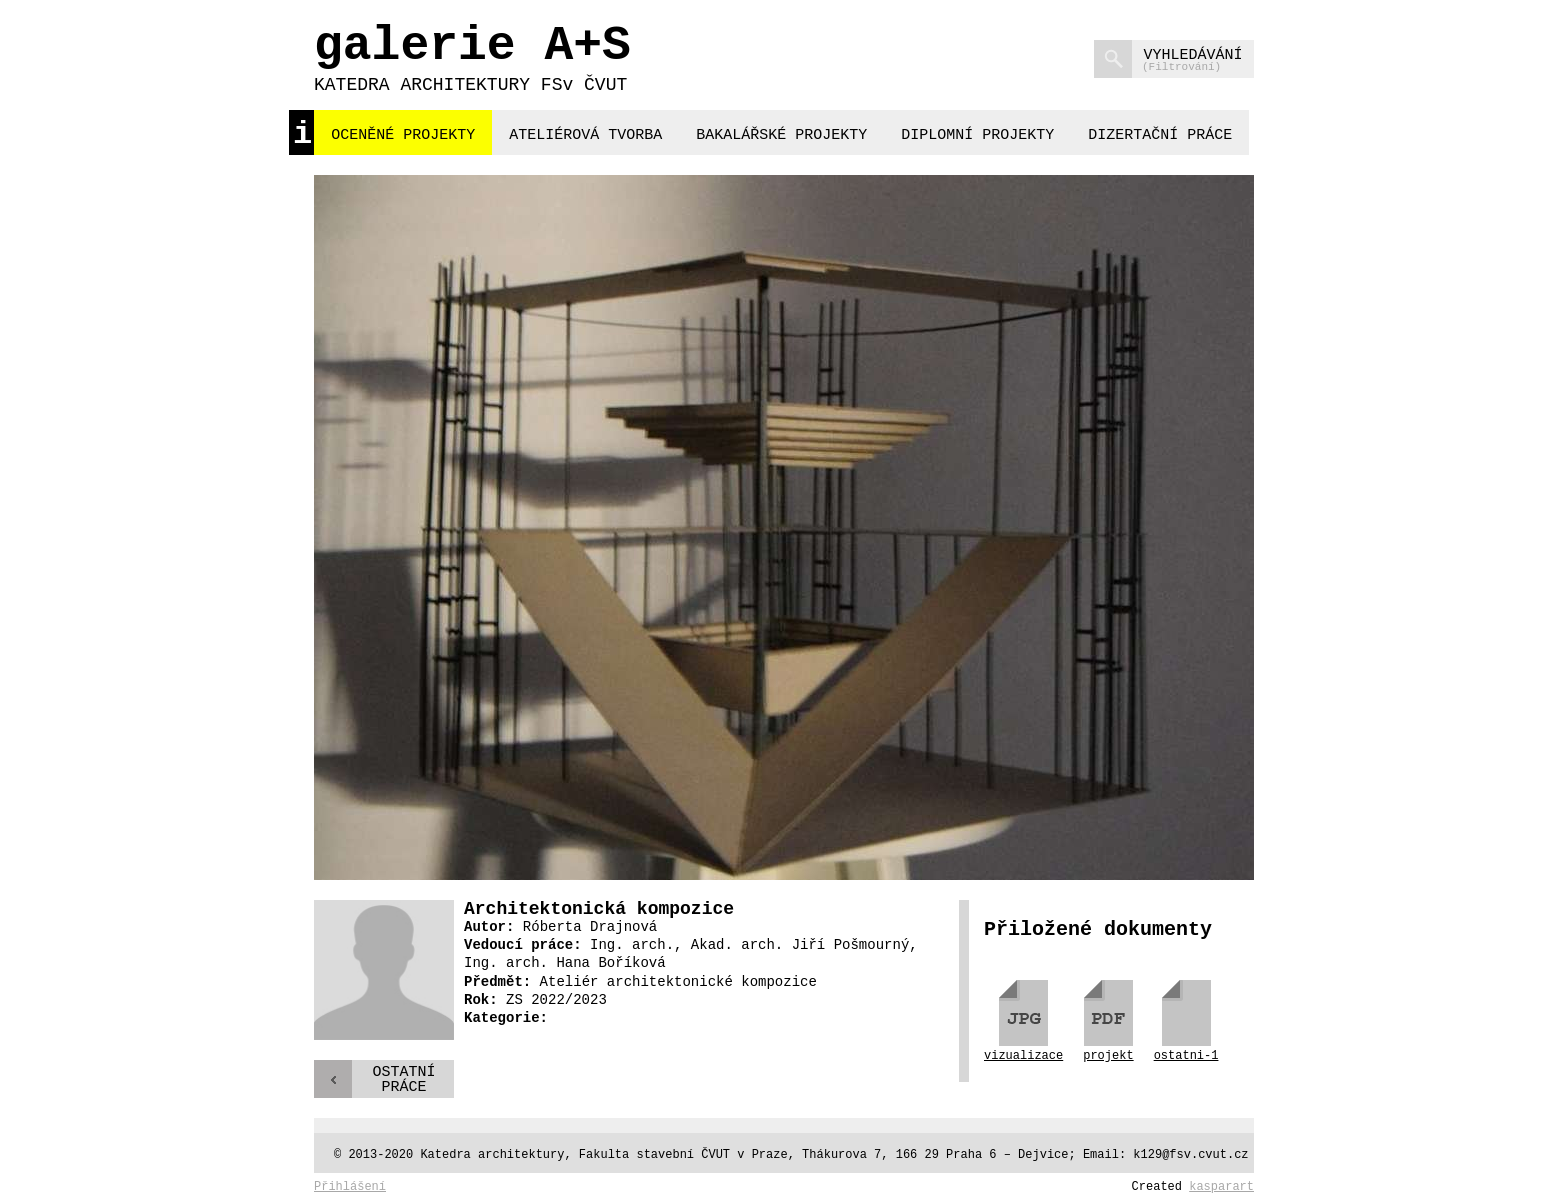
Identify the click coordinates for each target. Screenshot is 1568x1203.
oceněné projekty (403, 135)
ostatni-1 (1186, 1055)
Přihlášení (350, 1187)
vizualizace (1023, 1055)
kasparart (1221, 1187)
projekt (1108, 1055)
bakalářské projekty (781, 135)
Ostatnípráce (403, 1080)
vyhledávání (1168, 59)
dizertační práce (1160, 135)
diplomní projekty (977, 135)
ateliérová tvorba (585, 135)
